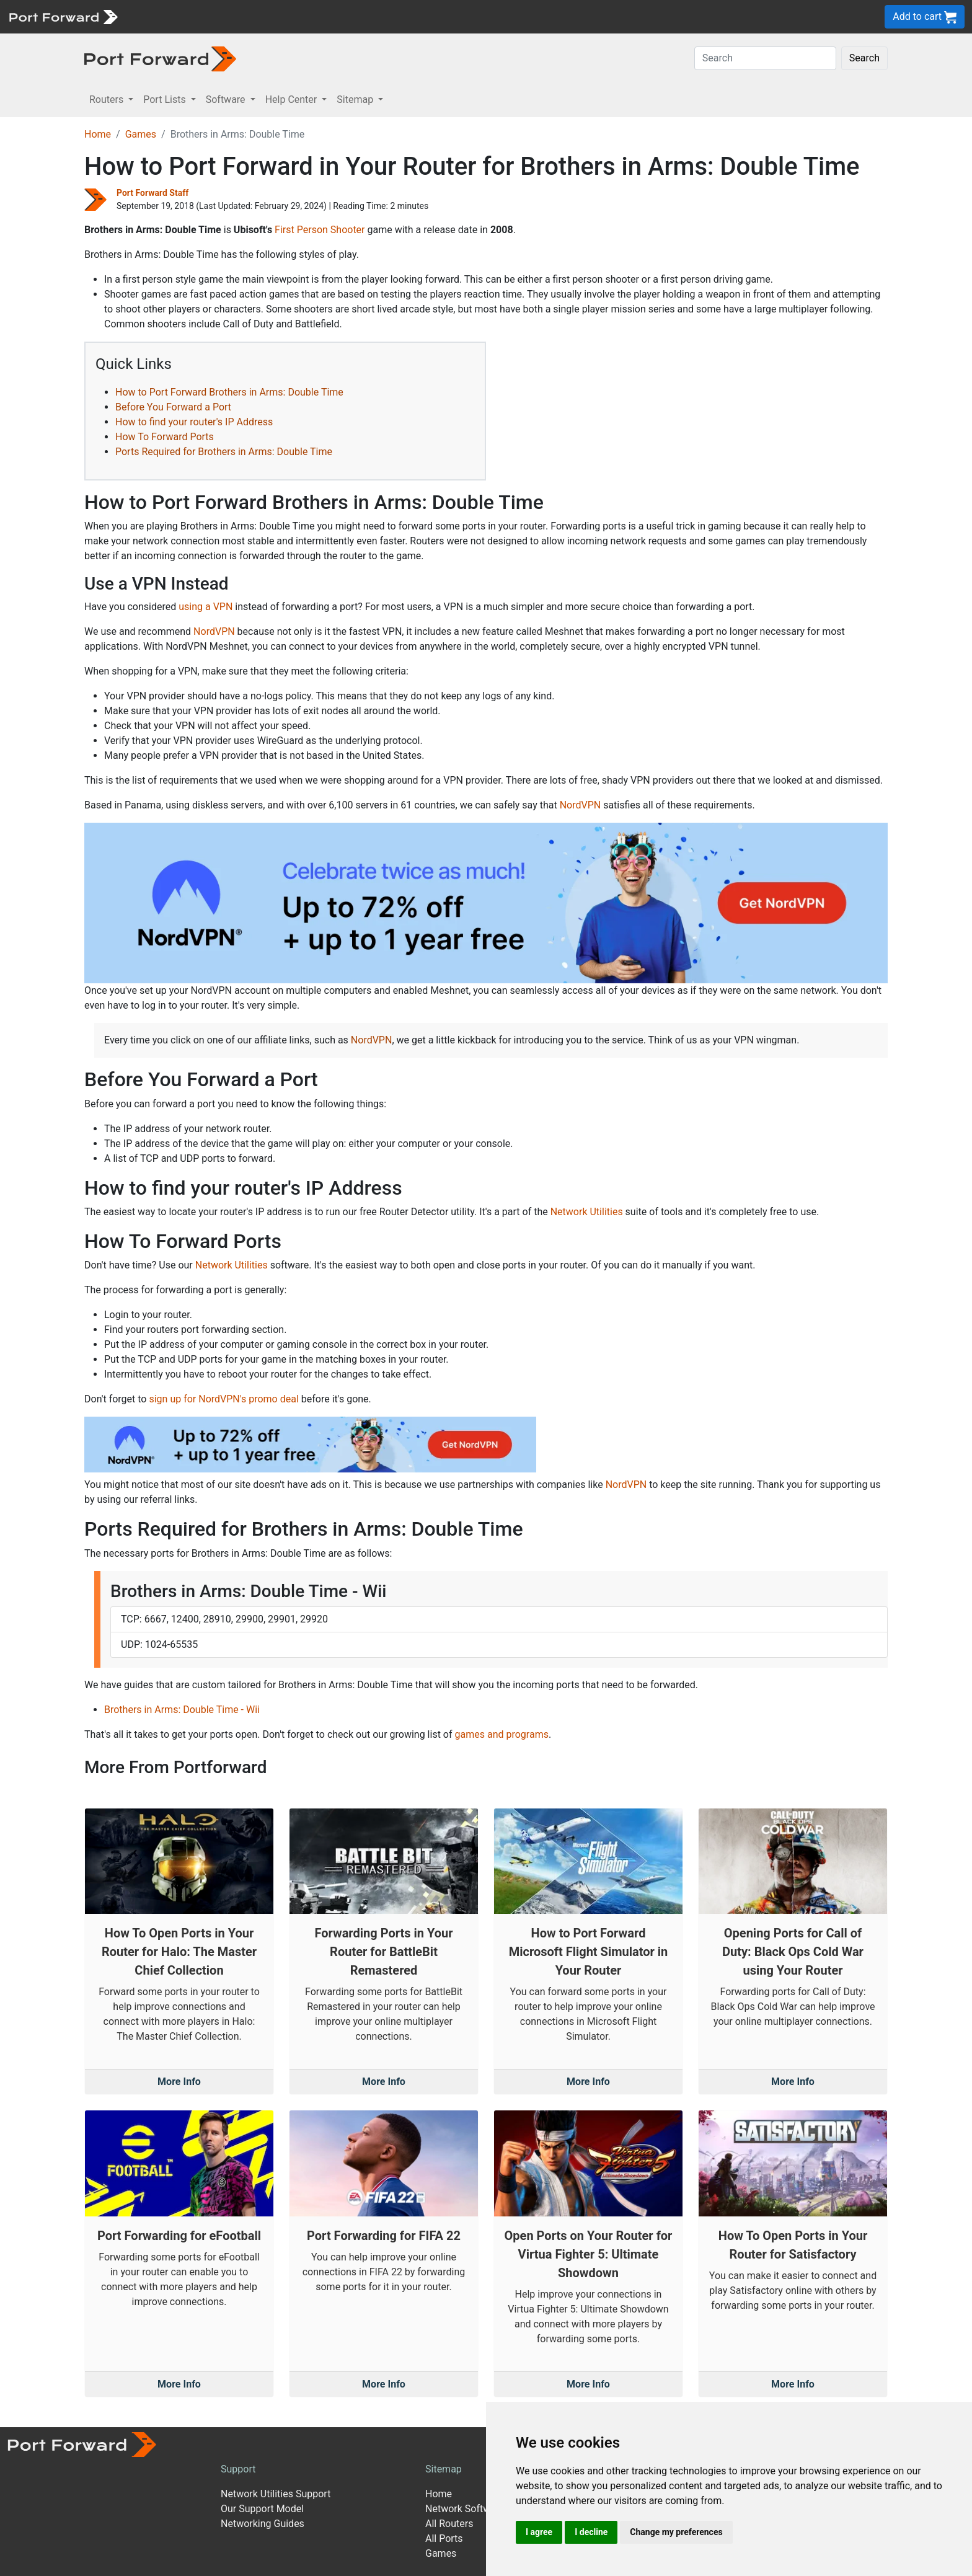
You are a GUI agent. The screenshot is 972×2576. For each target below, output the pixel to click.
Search (864, 58)
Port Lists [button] (165, 99)
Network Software (465, 2509)
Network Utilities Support (275, 2494)
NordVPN (214, 631)
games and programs (502, 1734)
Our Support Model (262, 2509)
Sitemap (443, 2469)
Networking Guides (262, 2524)
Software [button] (227, 99)
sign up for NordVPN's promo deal (223, 1399)
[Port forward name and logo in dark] (160, 57)
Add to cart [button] (925, 17)
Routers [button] (107, 99)
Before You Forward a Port (173, 407)
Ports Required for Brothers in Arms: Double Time (223, 452)
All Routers (449, 2524)
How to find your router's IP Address (194, 422)
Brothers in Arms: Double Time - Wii (182, 1709)
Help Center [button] (292, 99)
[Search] (765, 58)
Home (97, 134)
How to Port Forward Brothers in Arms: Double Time (229, 392)
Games (140, 134)
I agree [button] (539, 2532)
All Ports (444, 2538)
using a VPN (205, 607)
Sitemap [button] (356, 99)
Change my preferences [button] (676, 2532)
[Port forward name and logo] (62, 16)
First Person (301, 230)
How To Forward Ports (164, 437)
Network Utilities (586, 1212)
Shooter (347, 230)
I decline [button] (591, 2532)
